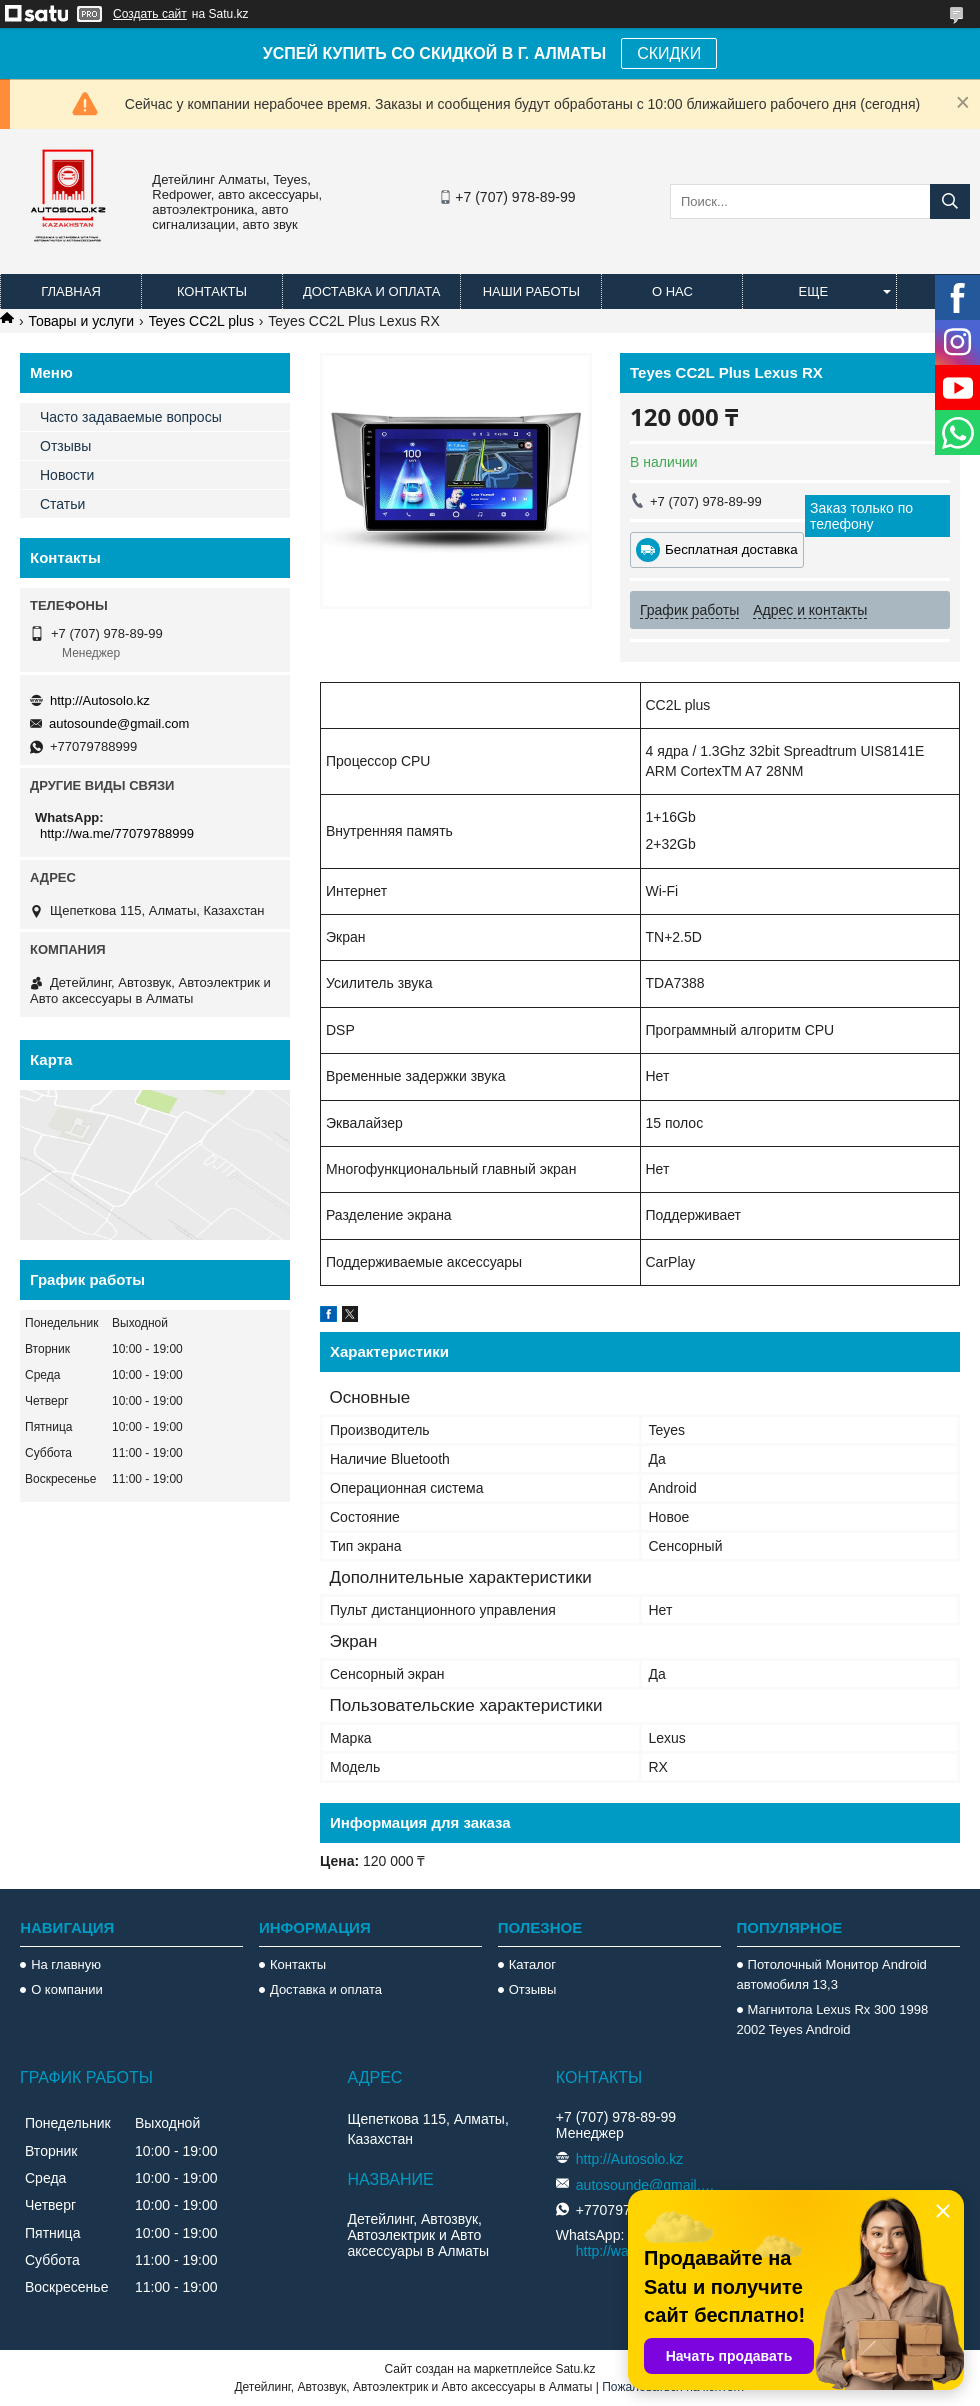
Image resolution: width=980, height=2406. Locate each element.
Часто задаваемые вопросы (131, 417)
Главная (71, 291)
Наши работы (531, 291)
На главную (66, 1964)
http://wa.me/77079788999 (117, 833)
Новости (67, 475)
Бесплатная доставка (731, 549)
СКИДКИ (669, 53)
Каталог (532, 1964)
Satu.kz (575, 2369)
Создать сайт (150, 14)
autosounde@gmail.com (119, 723)
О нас (672, 291)
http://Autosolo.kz (100, 700)
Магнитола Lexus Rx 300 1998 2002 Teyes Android (833, 2019)
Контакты (212, 291)
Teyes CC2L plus (201, 321)
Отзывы (65, 446)
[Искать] (950, 201)
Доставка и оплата (371, 291)
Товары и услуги (81, 321)
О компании (67, 1989)
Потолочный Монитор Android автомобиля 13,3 (832, 1974)
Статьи (62, 504)
